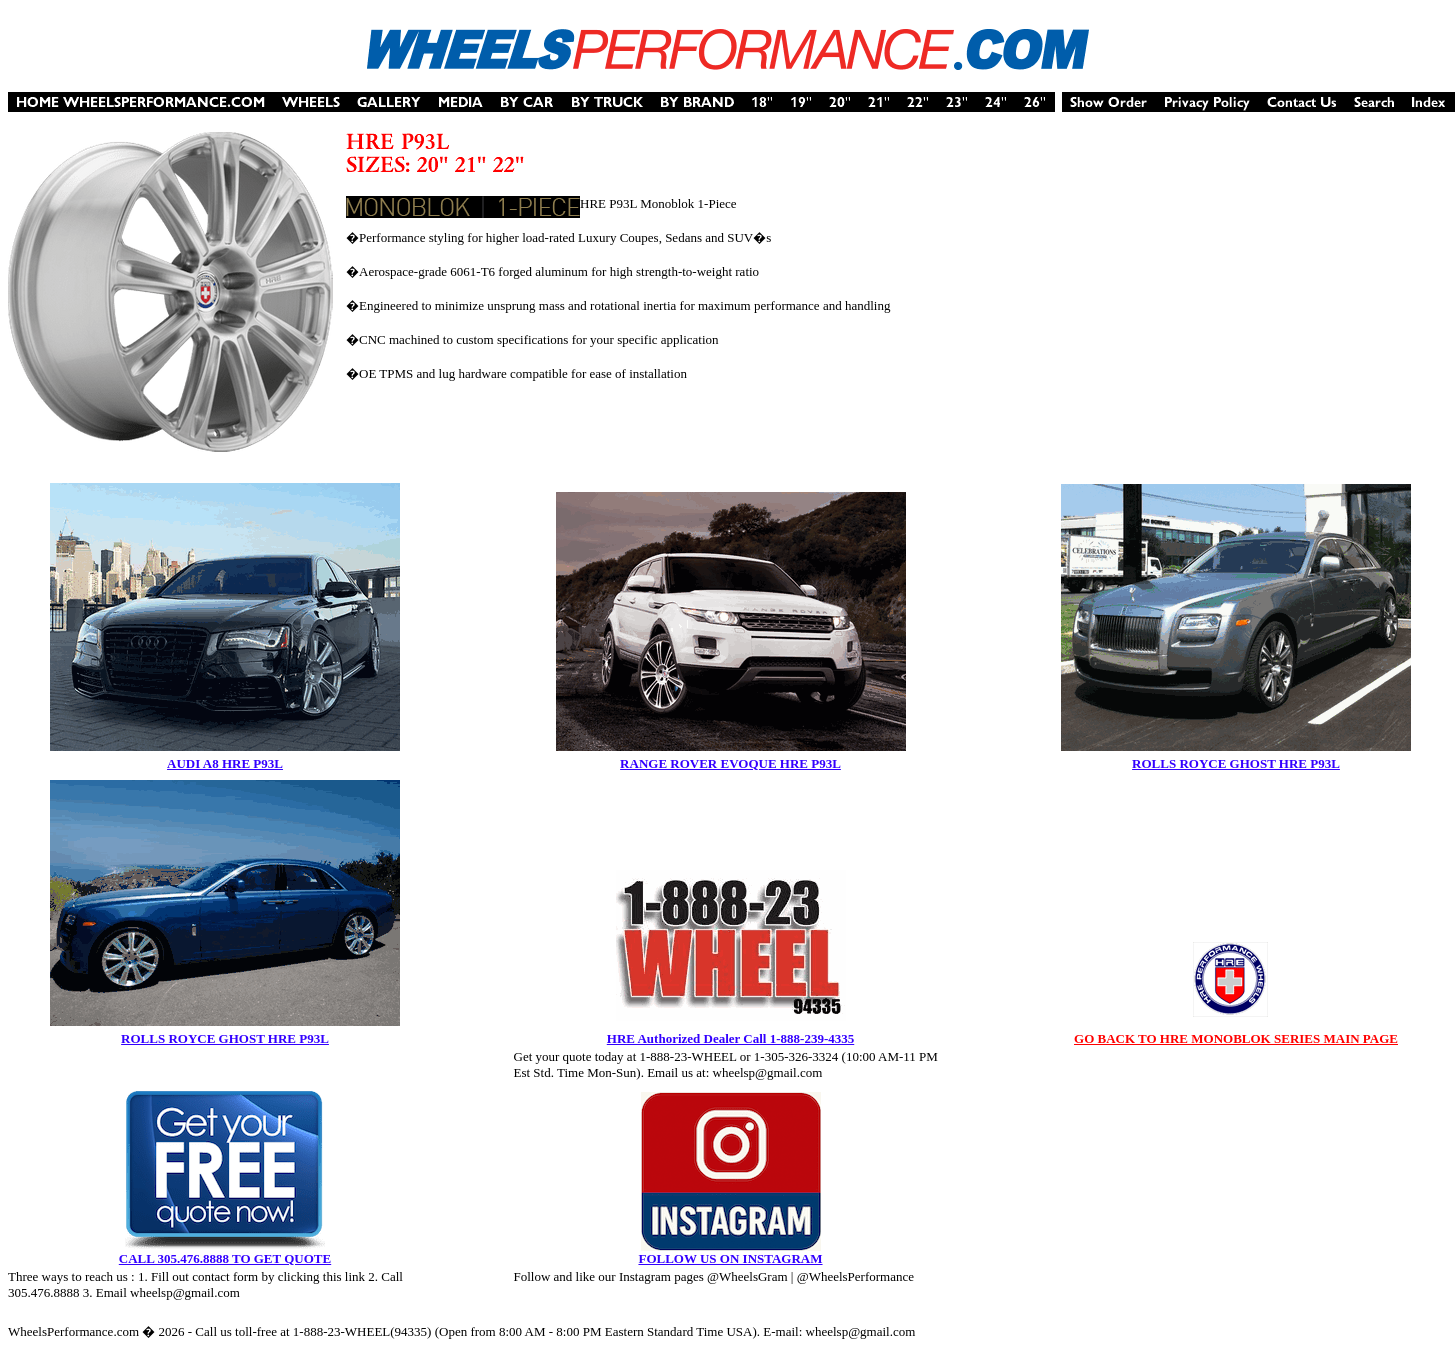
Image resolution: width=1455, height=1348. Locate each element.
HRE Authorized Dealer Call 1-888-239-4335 (730, 1038)
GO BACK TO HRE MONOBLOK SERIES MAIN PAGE (1236, 1038)
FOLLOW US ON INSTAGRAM (730, 1258)
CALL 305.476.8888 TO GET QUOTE (225, 1258)
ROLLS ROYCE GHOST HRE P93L (1236, 763)
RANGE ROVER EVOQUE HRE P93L (730, 763)
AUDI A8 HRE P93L (225, 763)
